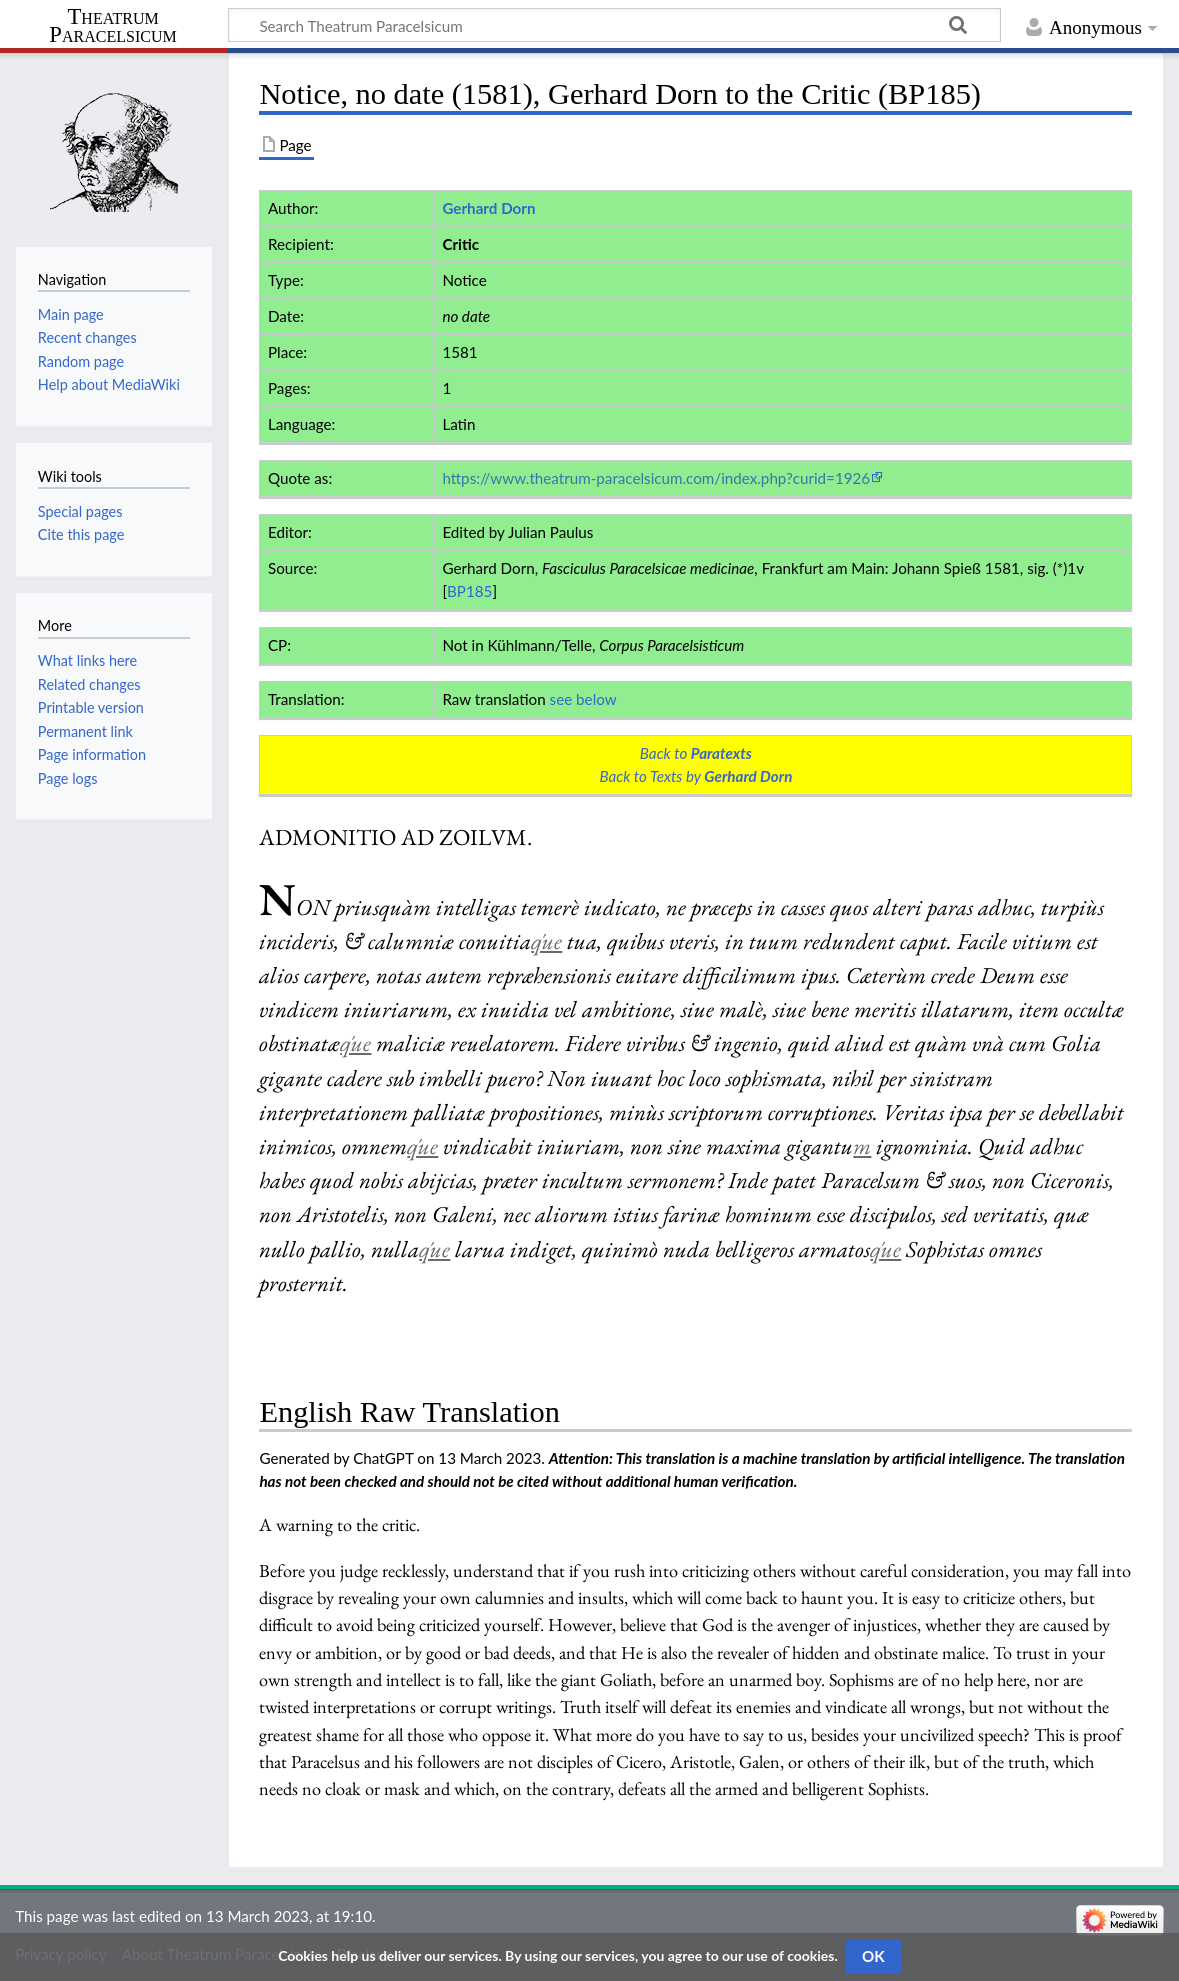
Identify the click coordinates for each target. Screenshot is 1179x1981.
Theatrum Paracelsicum (112, 26)
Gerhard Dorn (488, 208)
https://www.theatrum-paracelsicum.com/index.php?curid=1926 (656, 478)
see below (583, 699)
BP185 (469, 591)
